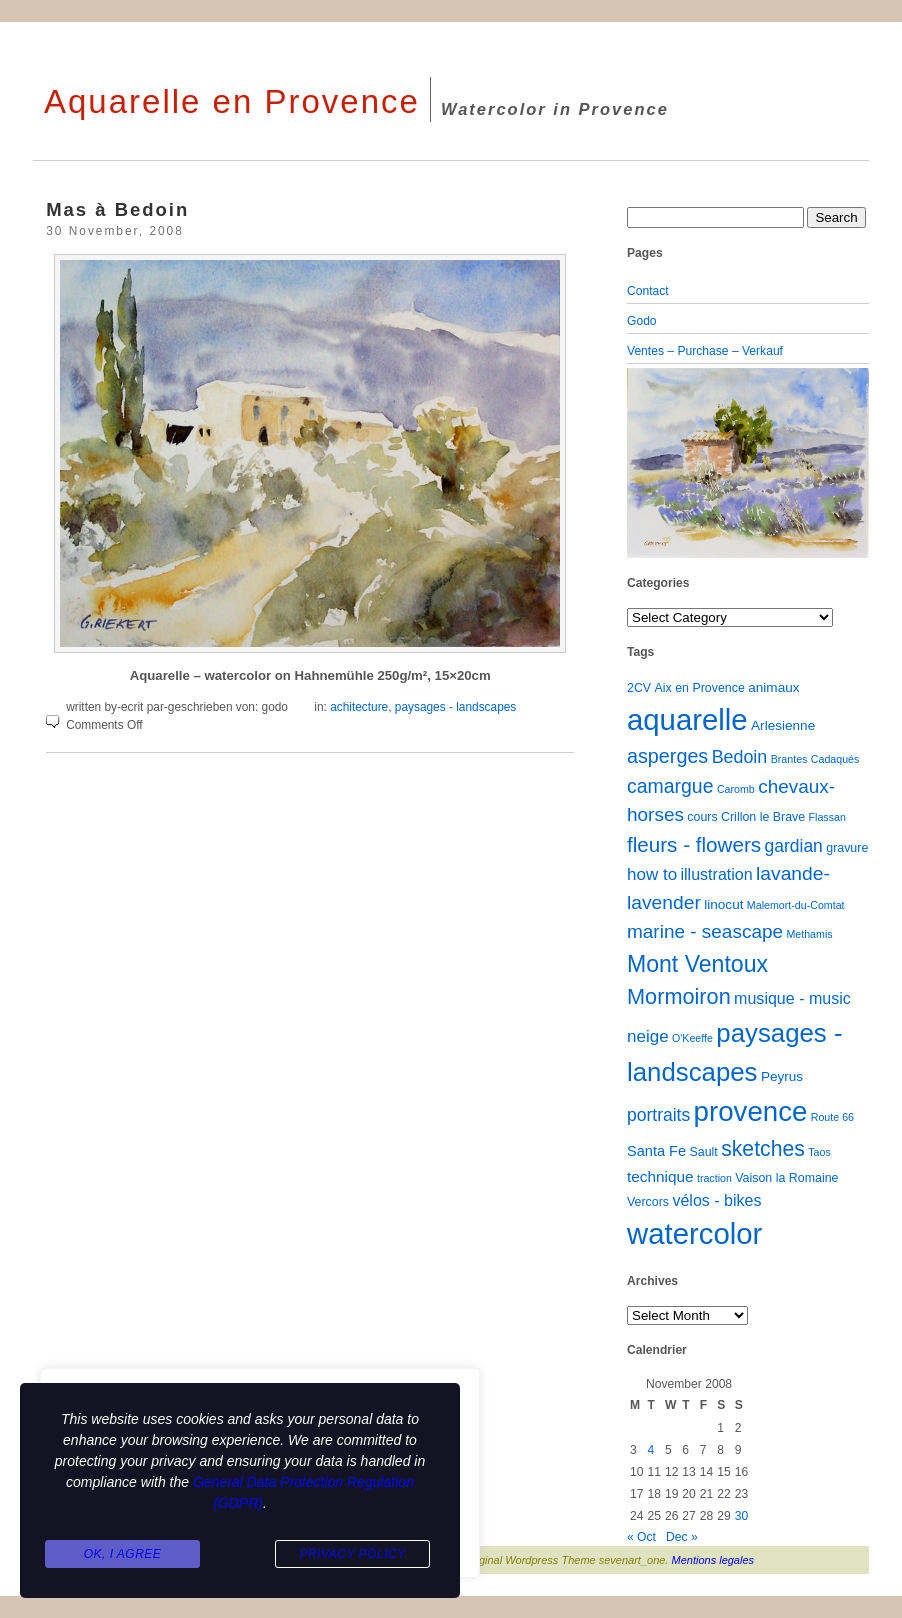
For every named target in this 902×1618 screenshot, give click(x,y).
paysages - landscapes (455, 707)
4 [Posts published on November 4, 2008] (650, 1450)
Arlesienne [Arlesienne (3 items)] (783, 725)
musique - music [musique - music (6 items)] (792, 998)
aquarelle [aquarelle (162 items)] (687, 719)
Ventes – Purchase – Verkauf (705, 351)
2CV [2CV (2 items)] (639, 688)
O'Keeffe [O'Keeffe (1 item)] (692, 1038)
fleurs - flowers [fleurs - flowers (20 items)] (694, 844)
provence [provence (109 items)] (751, 1111)
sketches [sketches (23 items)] (763, 1148)
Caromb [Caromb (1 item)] (736, 789)
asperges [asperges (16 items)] (667, 756)
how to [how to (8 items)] (652, 874)
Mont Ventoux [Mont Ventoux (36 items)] (697, 964)
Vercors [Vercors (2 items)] (648, 1202)
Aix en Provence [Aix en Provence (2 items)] (700, 688)
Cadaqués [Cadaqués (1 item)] (835, 759)
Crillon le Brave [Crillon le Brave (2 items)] (763, 817)
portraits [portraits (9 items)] (658, 1115)
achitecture (359, 707)
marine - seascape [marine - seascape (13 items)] (705, 931)
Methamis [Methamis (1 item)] (809, 934)
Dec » (682, 1537)
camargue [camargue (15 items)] (670, 786)
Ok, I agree (123, 1554)
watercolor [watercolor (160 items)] (694, 1233)
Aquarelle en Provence (232, 101)
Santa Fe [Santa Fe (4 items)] (656, 1151)
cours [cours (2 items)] (702, 817)
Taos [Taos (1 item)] (819, 1152)
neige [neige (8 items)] (648, 1036)
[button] (645, 463)
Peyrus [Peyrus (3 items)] (782, 1076)
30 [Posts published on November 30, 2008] (741, 1516)
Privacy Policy (352, 1554)
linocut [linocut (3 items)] (723, 904)
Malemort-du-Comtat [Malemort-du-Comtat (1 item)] (796, 905)
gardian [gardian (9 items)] (793, 846)
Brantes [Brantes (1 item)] (789, 759)
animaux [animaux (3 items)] (773, 687)
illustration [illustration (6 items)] (716, 874)
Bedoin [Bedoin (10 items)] (740, 757)
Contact (648, 291)
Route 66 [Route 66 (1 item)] (832, 1117)
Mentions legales (713, 1560)
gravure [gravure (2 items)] (847, 848)
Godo (642, 321)
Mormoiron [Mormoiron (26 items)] (679, 996)
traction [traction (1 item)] (714, 1178)
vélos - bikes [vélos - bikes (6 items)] (716, 1200)
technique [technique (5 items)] (660, 1176)
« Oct (641, 1537)
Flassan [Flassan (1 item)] (827, 817)
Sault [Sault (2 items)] (703, 1152)
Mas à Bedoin (117, 209)
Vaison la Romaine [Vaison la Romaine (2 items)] (786, 1178)
